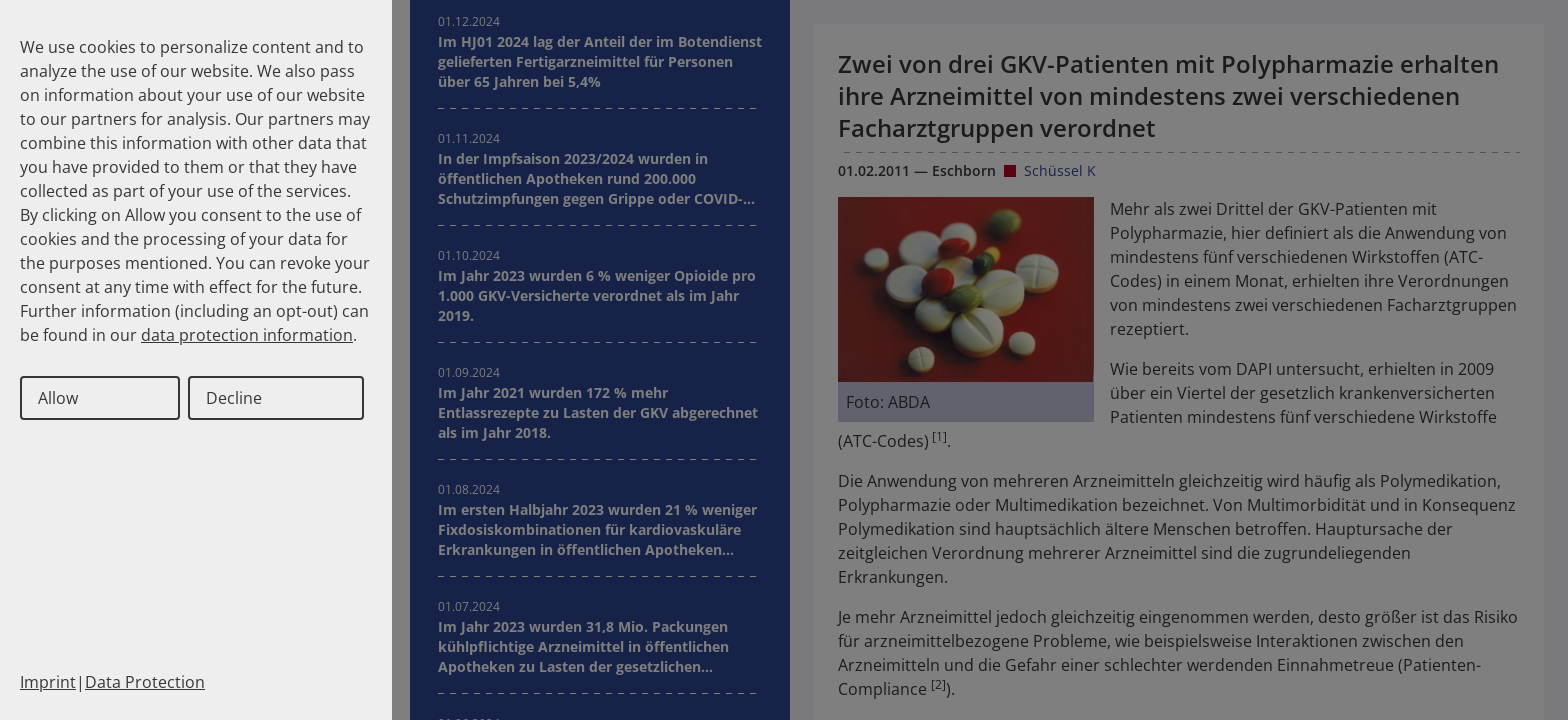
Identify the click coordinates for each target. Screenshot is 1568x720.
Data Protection (145, 682)
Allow (58, 398)
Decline (234, 398)
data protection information (247, 335)
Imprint (48, 682)
